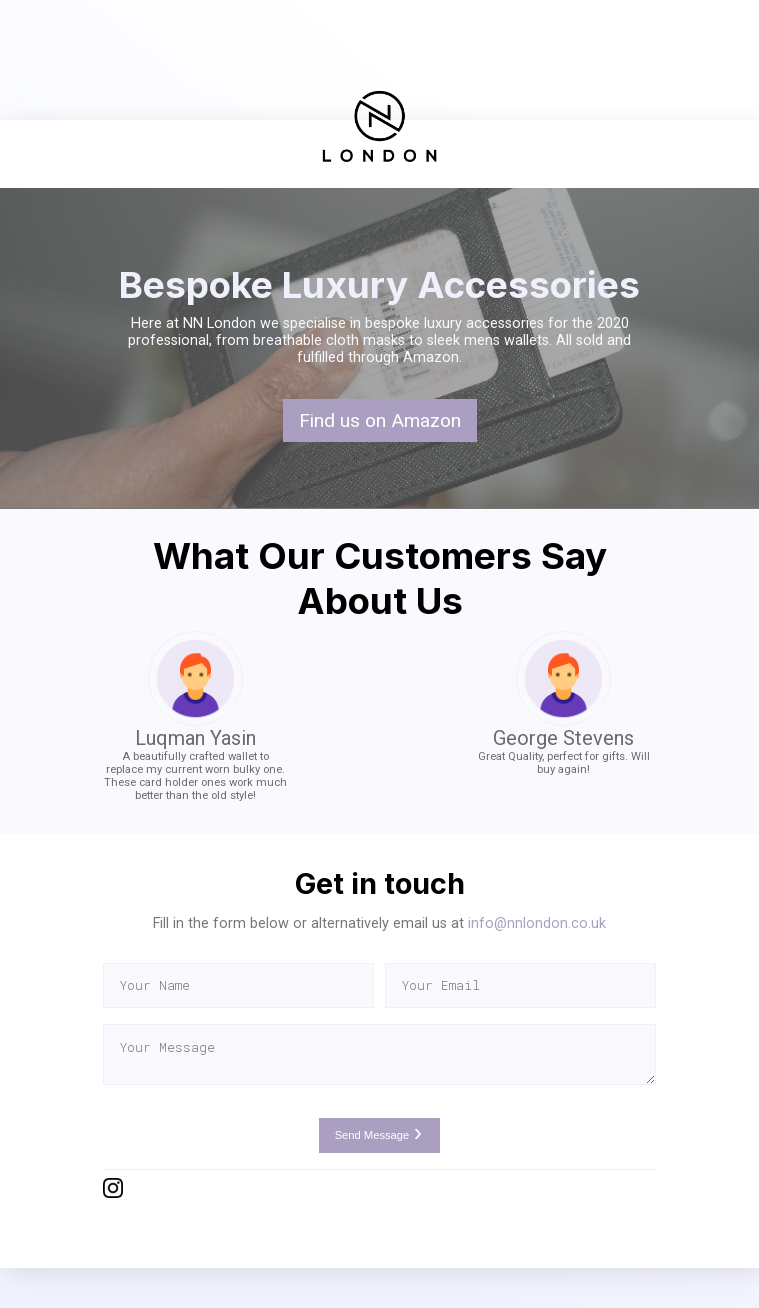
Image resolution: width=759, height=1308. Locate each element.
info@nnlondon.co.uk (537, 923)
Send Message (380, 1135)
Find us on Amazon (380, 420)
